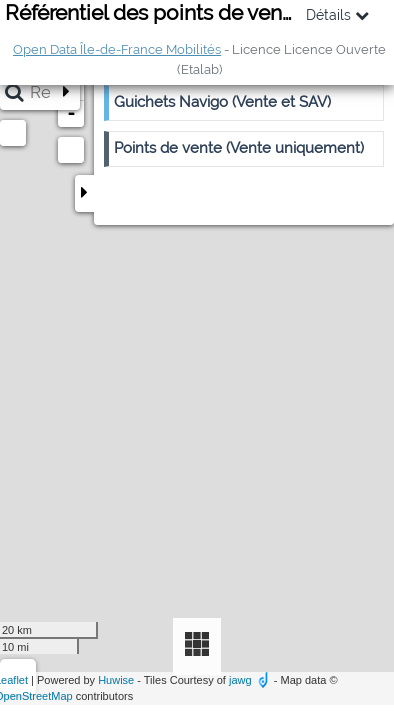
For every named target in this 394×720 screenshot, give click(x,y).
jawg (240, 680)
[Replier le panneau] (84, 193)
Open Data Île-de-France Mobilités (117, 49)
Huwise (116, 680)
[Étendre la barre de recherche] (66, 93)
